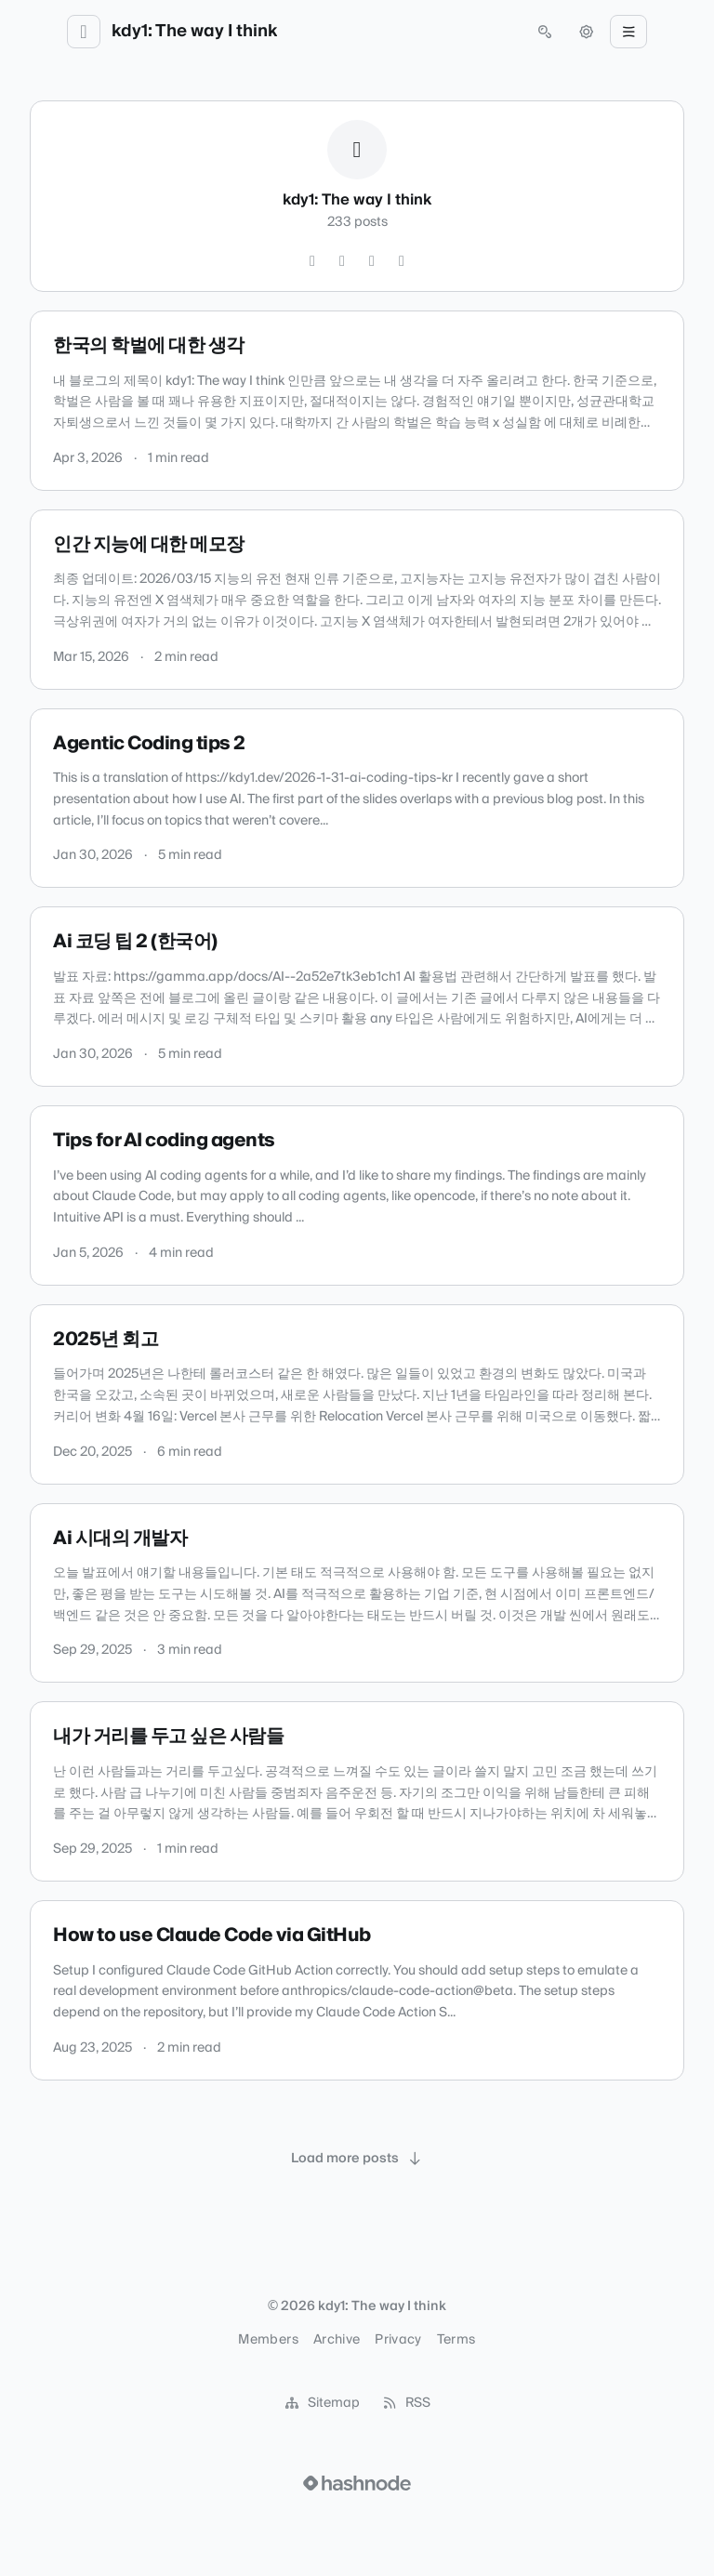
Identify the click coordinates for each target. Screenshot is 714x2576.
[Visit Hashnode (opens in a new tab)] (357, 2483)
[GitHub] (372, 261)
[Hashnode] (401, 261)
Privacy (398, 2340)
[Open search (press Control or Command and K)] (545, 31)
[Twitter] (312, 261)
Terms (456, 2340)
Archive (336, 2340)
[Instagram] (342, 261)
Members (268, 2340)
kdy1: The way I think (194, 32)
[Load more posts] (357, 2158)
